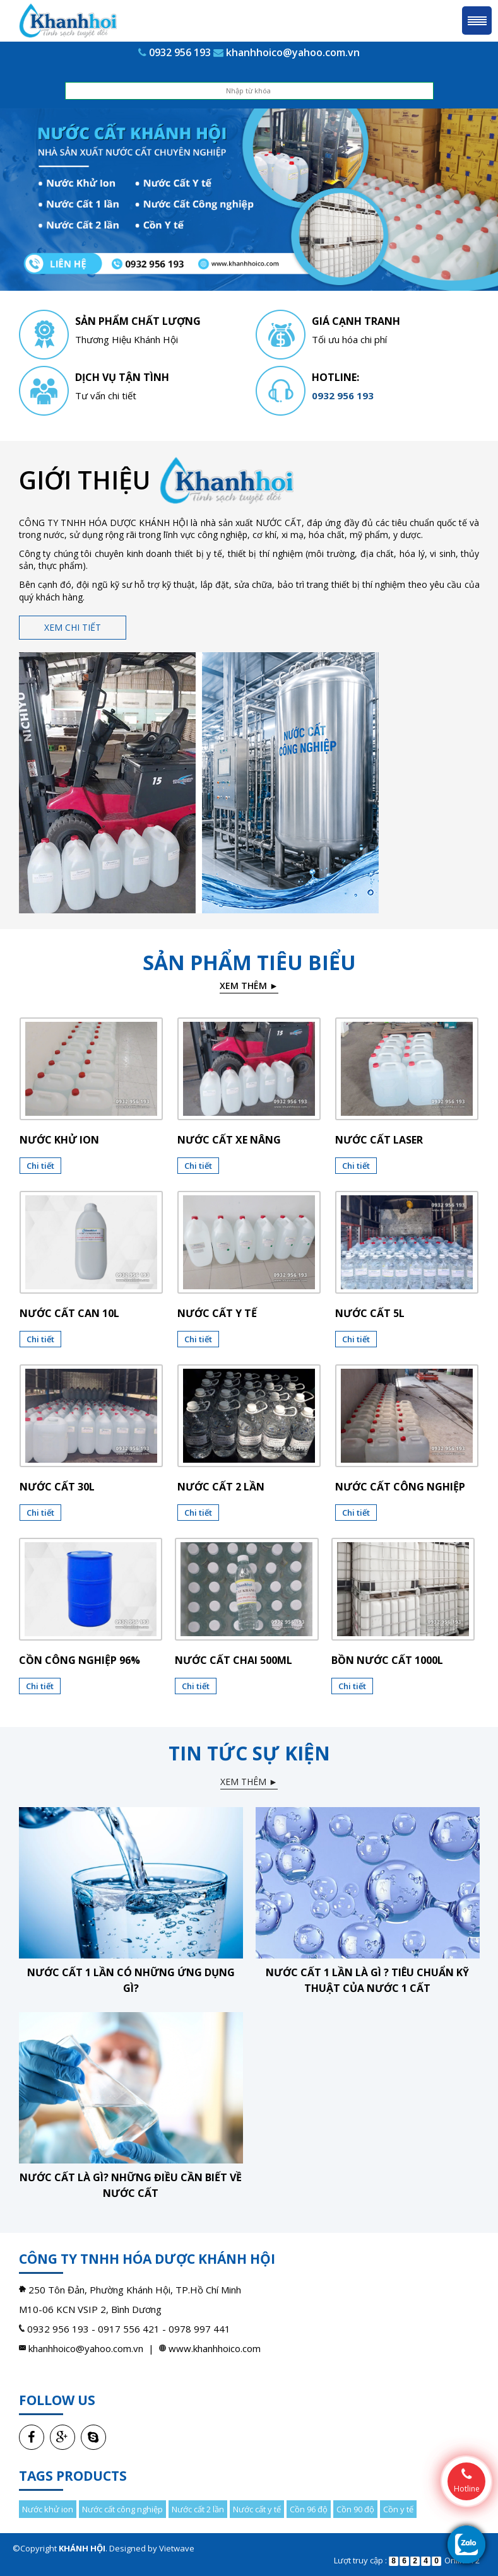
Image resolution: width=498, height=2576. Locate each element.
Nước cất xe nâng (229, 1140)
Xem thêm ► (249, 986)
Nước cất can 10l (69, 1313)
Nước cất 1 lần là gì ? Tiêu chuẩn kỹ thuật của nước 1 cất (367, 1980)
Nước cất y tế (217, 1313)
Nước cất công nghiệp (400, 1487)
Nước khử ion (59, 1140)
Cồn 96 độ (309, 2509)
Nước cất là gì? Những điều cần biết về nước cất (131, 2185)
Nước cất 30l (57, 1487)
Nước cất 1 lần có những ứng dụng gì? (131, 1980)
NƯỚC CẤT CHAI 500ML (233, 1660)
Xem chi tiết (72, 627)
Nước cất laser (379, 1140)
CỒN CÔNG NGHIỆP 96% (79, 1660)
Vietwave (176, 2548)
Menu (477, 20)
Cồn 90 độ (355, 2509)
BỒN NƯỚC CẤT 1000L (387, 1660)
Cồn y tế (398, 2509)
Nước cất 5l (370, 1313)
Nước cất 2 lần (220, 1487)
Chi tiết (40, 1165)
